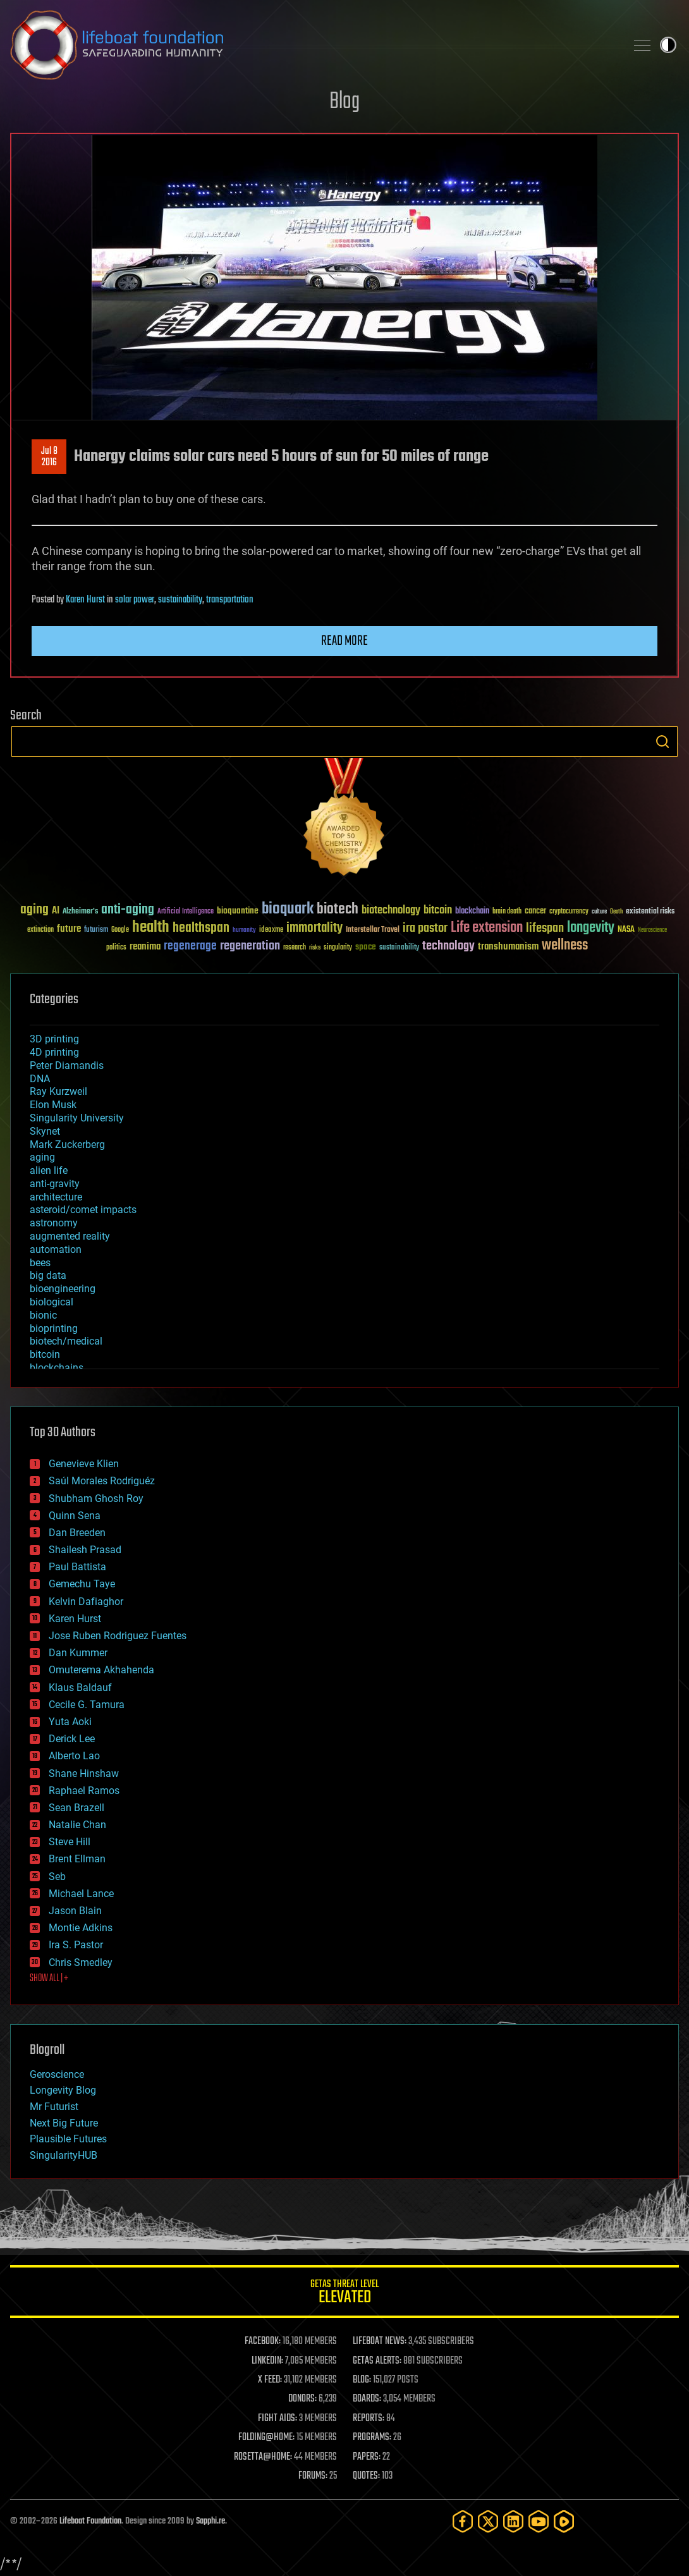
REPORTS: (368, 2418)
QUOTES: (366, 2476)
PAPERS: (367, 2457)
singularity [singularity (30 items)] (338, 948)
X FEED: (270, 2380)
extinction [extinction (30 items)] (40, 930)
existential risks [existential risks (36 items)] (650, 912)
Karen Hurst (85, 600)
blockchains (56, 1368)
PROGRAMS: (372, 2437)
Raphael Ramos (84, 1791)
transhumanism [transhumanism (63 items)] (508, 947)
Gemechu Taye (82, 1584)
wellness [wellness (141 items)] (565, 945)
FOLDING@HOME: (266, 2437)
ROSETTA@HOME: (263, 2457)
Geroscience (57, 2074)
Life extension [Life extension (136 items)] (487, 928)
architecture (56, 1197)
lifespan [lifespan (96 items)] (545, 928)
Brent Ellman (77, 1859)
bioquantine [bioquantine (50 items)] (238, 910)
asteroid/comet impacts (83, 1210)
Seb (57, 1877)
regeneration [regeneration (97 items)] (250, 946)
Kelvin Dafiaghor (86, 1602)
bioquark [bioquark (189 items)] (288, 909)
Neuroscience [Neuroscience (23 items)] (652, 930)
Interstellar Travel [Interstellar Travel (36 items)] (372, 930)
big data (48, 1275)
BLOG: (362, 2380)
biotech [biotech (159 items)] (337, 909)
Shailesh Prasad (85, 1550)
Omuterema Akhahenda (101, 1670)
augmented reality (70, 1236)
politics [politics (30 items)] (116, 948)
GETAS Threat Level (344, 2293)
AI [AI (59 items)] (55, 911)
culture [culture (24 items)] (599, 911)
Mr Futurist (54, 2107)
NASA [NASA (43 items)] (626, 930)
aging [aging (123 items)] (34, 910)
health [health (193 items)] (150, 928)
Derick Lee (72, 1739)
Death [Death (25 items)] (616, 911)
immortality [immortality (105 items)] (314, 928)
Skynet (45, 1131)
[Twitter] (488, 2521)
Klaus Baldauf (80, 1688)
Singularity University (77, 1118)
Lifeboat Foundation (90, 2521)
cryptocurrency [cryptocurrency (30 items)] (568, 912)
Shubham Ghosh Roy (96, 1498)
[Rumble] (564, 2521)
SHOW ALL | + (49, 1978)
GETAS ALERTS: (377, 2361)
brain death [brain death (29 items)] (506, 912)
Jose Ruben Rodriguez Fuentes (117, 1636)
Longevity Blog (63, 2090)
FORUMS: (312, 2476)
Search (662, 741)
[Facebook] (463, 2521)
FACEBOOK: (263, 2341)
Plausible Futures (68, 2139)
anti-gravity (55, 1184)
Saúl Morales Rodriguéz (102, 1481)
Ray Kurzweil (58, 1091)
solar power (134, 600)
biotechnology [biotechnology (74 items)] (391, 910)
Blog (344, 102)
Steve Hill (69, 1842)
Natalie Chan (77, 1825)
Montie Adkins (81, 1928)
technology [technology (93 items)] (448, 946)
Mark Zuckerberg (67, 1144)
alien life (49, 1170)
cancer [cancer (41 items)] (535, 911)
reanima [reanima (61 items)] (145, 947)
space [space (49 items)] (365, 946)
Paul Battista (77, 1567)
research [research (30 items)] (294, 948)
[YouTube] (538, 2521)
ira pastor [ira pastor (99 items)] (425, 928)
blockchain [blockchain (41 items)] (472, 911)
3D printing (54, 1039)
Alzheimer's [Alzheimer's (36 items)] (80, 912)
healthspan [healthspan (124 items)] (201, 928)
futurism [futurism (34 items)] (96, 930)
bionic (43, 1315)
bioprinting (54, 1328)
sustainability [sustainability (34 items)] (399, 948)
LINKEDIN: (267, 2361)
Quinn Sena (75, 1516)
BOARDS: (367, 2399)
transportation (229, 600)
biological (51, 1302)
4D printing (54, 1052)
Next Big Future (64, 2123)
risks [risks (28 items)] (314, 947)
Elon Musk (53, 1105)
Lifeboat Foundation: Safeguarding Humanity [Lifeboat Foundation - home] (313, 45)
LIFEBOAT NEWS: (379, 2341)
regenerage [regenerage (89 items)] (190, 946)
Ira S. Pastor (76, 1945)
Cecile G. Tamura (87, 1705)
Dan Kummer (78, 1653)
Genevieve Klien (84, 1464)
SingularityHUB (63, 2155)
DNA (40, 1079)
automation (56, 1249)
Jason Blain (75, 1911)
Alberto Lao (74, 1756)
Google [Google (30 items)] (120, 930)
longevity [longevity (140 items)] (590, 928)
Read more (344, 641)
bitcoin (45, 1354)
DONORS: (302, 2399)
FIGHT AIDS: (277, 2418)
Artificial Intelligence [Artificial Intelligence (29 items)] (185, 912)
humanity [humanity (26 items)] (244, 930)
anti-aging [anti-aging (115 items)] (127, 910)
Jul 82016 (49, 457)
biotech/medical (66, 1341)
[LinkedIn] (513, 2521)
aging (42, 1157)
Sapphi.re (210, 2521)
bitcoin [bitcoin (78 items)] (438, 910)
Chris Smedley (81, 1962)
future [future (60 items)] (69, 929)
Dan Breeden (77, 1533)
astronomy (54, 1223)
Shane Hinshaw (84, 1773)
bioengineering (62, 1289)
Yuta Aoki (70, 1722)
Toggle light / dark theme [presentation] (668, 45)
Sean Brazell (76, 1808)
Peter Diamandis (67, 1065)
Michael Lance (81, 1894)
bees (40, 1263)
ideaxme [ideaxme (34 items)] (271, 930)
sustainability (180, 600)
